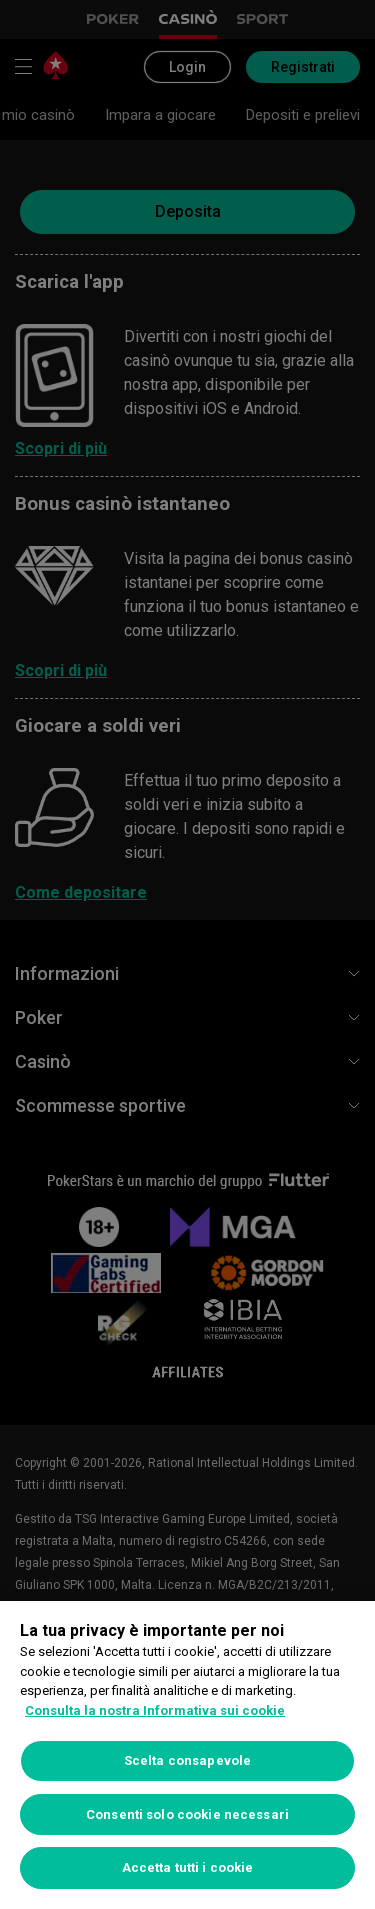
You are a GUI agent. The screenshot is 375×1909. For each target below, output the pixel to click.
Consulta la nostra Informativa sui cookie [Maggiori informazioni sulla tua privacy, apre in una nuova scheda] (155, 1710)
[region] (187, 1755)
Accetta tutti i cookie (188, 1867)
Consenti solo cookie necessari (187, 1814)
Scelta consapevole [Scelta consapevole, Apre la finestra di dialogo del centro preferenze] (187, 1760)
